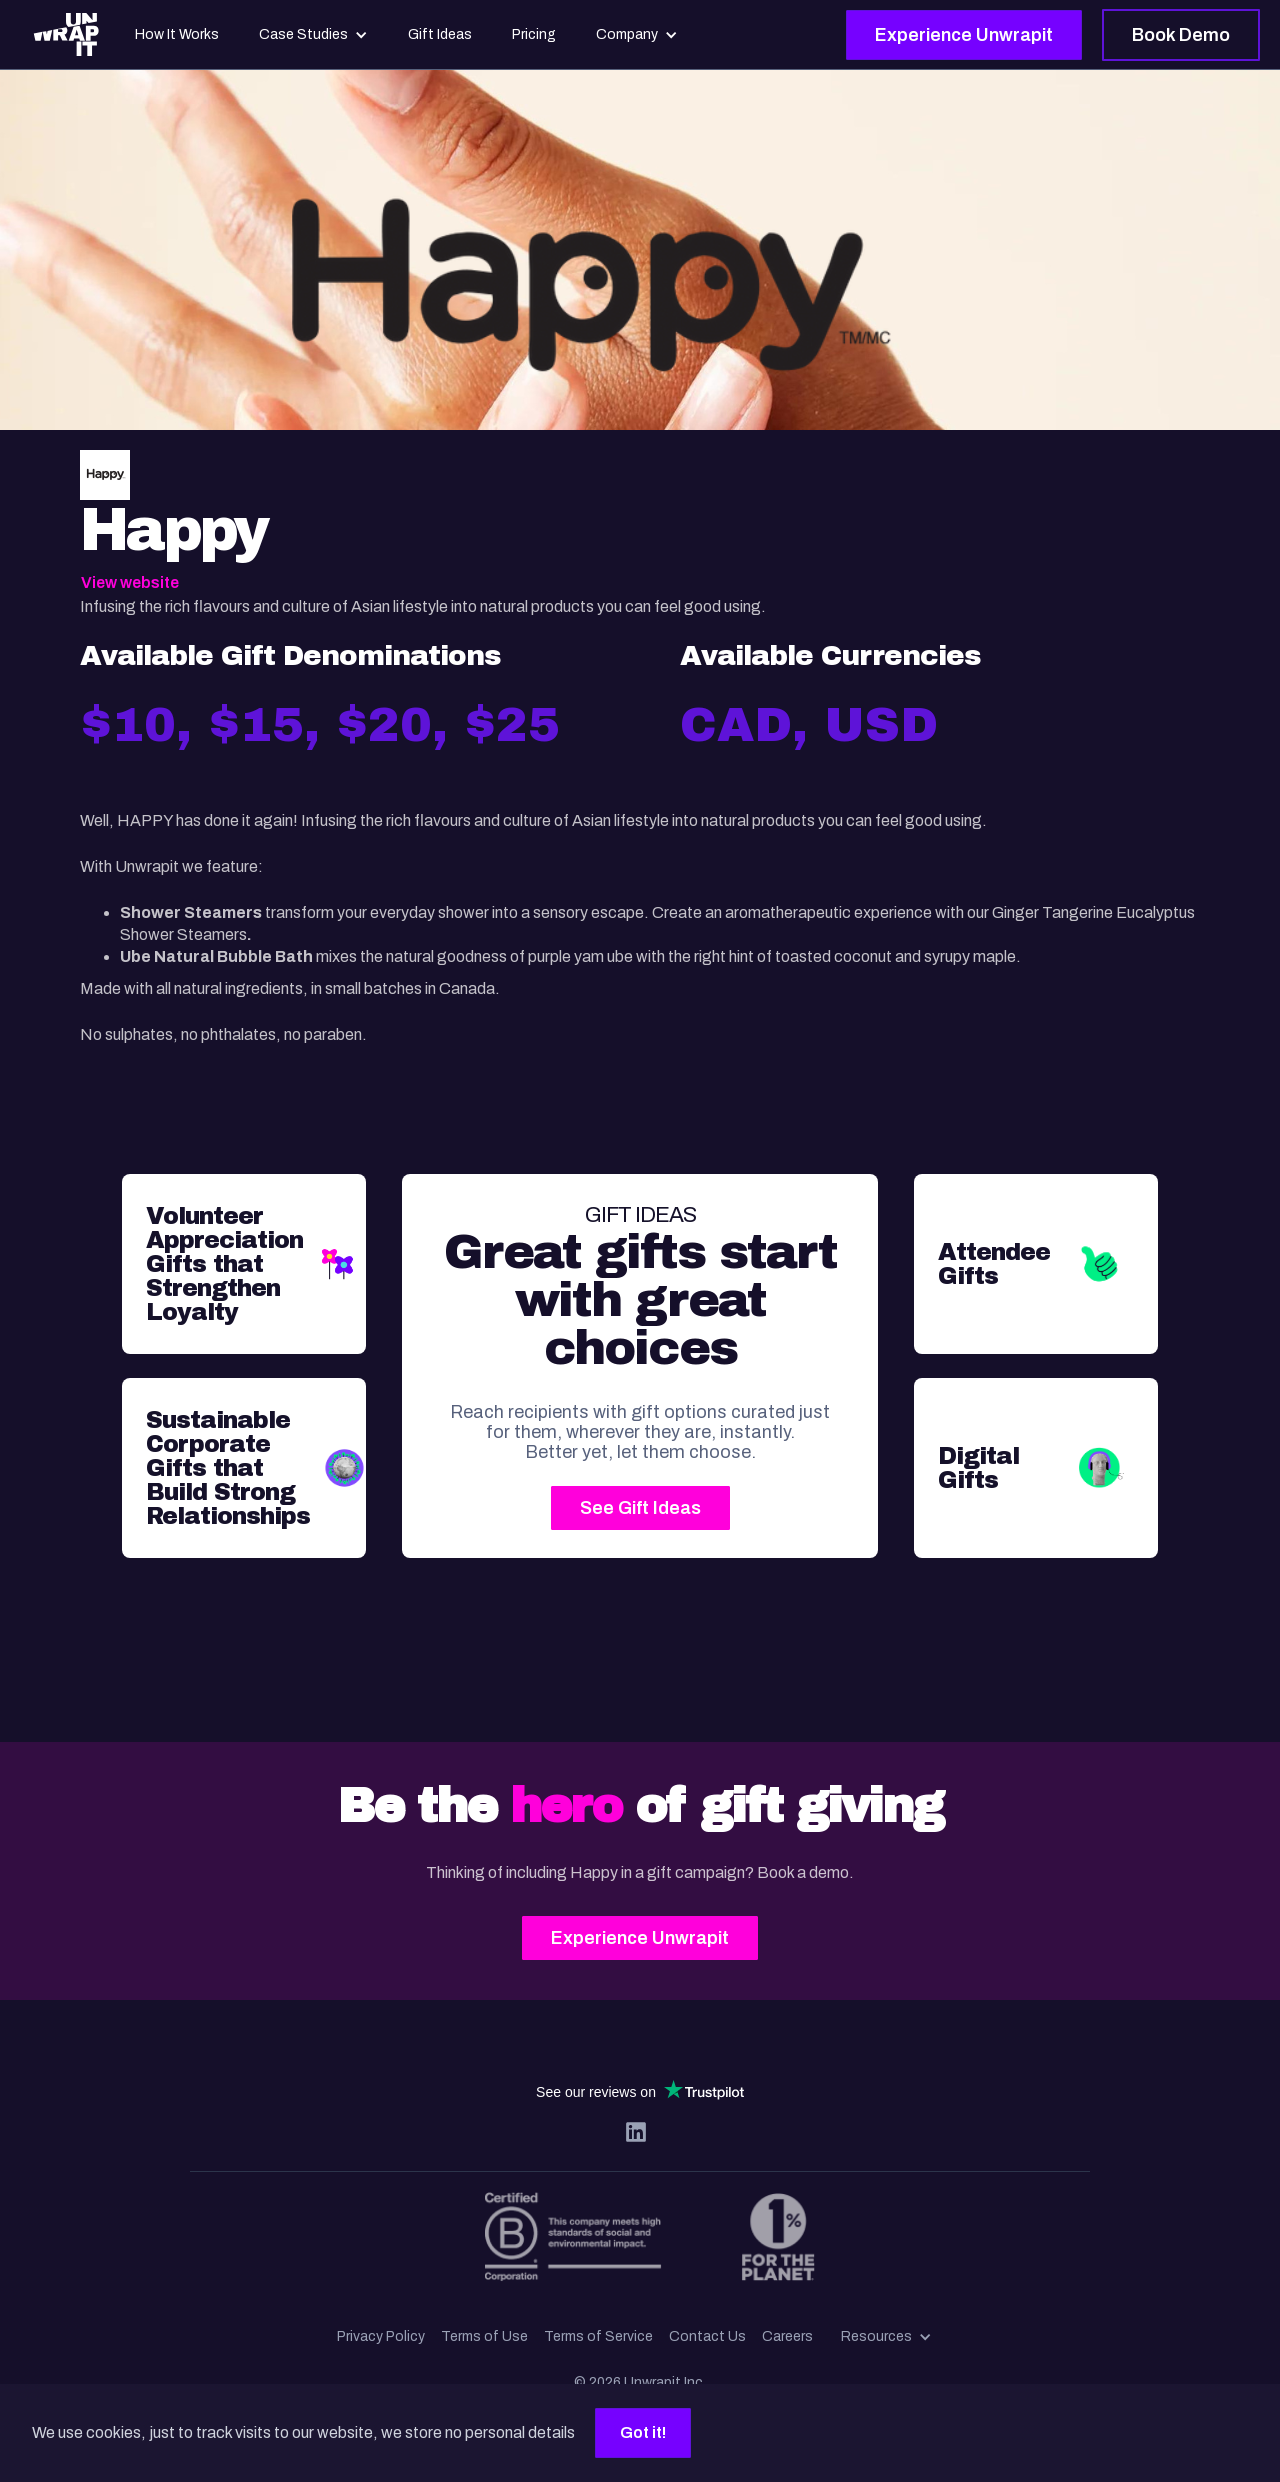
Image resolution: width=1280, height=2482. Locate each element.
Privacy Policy (381, 2336)
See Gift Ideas (640, 1508)
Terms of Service (598, 2336)
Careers (787, 2336)
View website (130, 582)
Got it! (643, 2432)
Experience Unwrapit (964, 35)
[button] (886, 2337)
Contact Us (707, 2336)
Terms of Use (484, 2336)
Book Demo (1181, 35)
